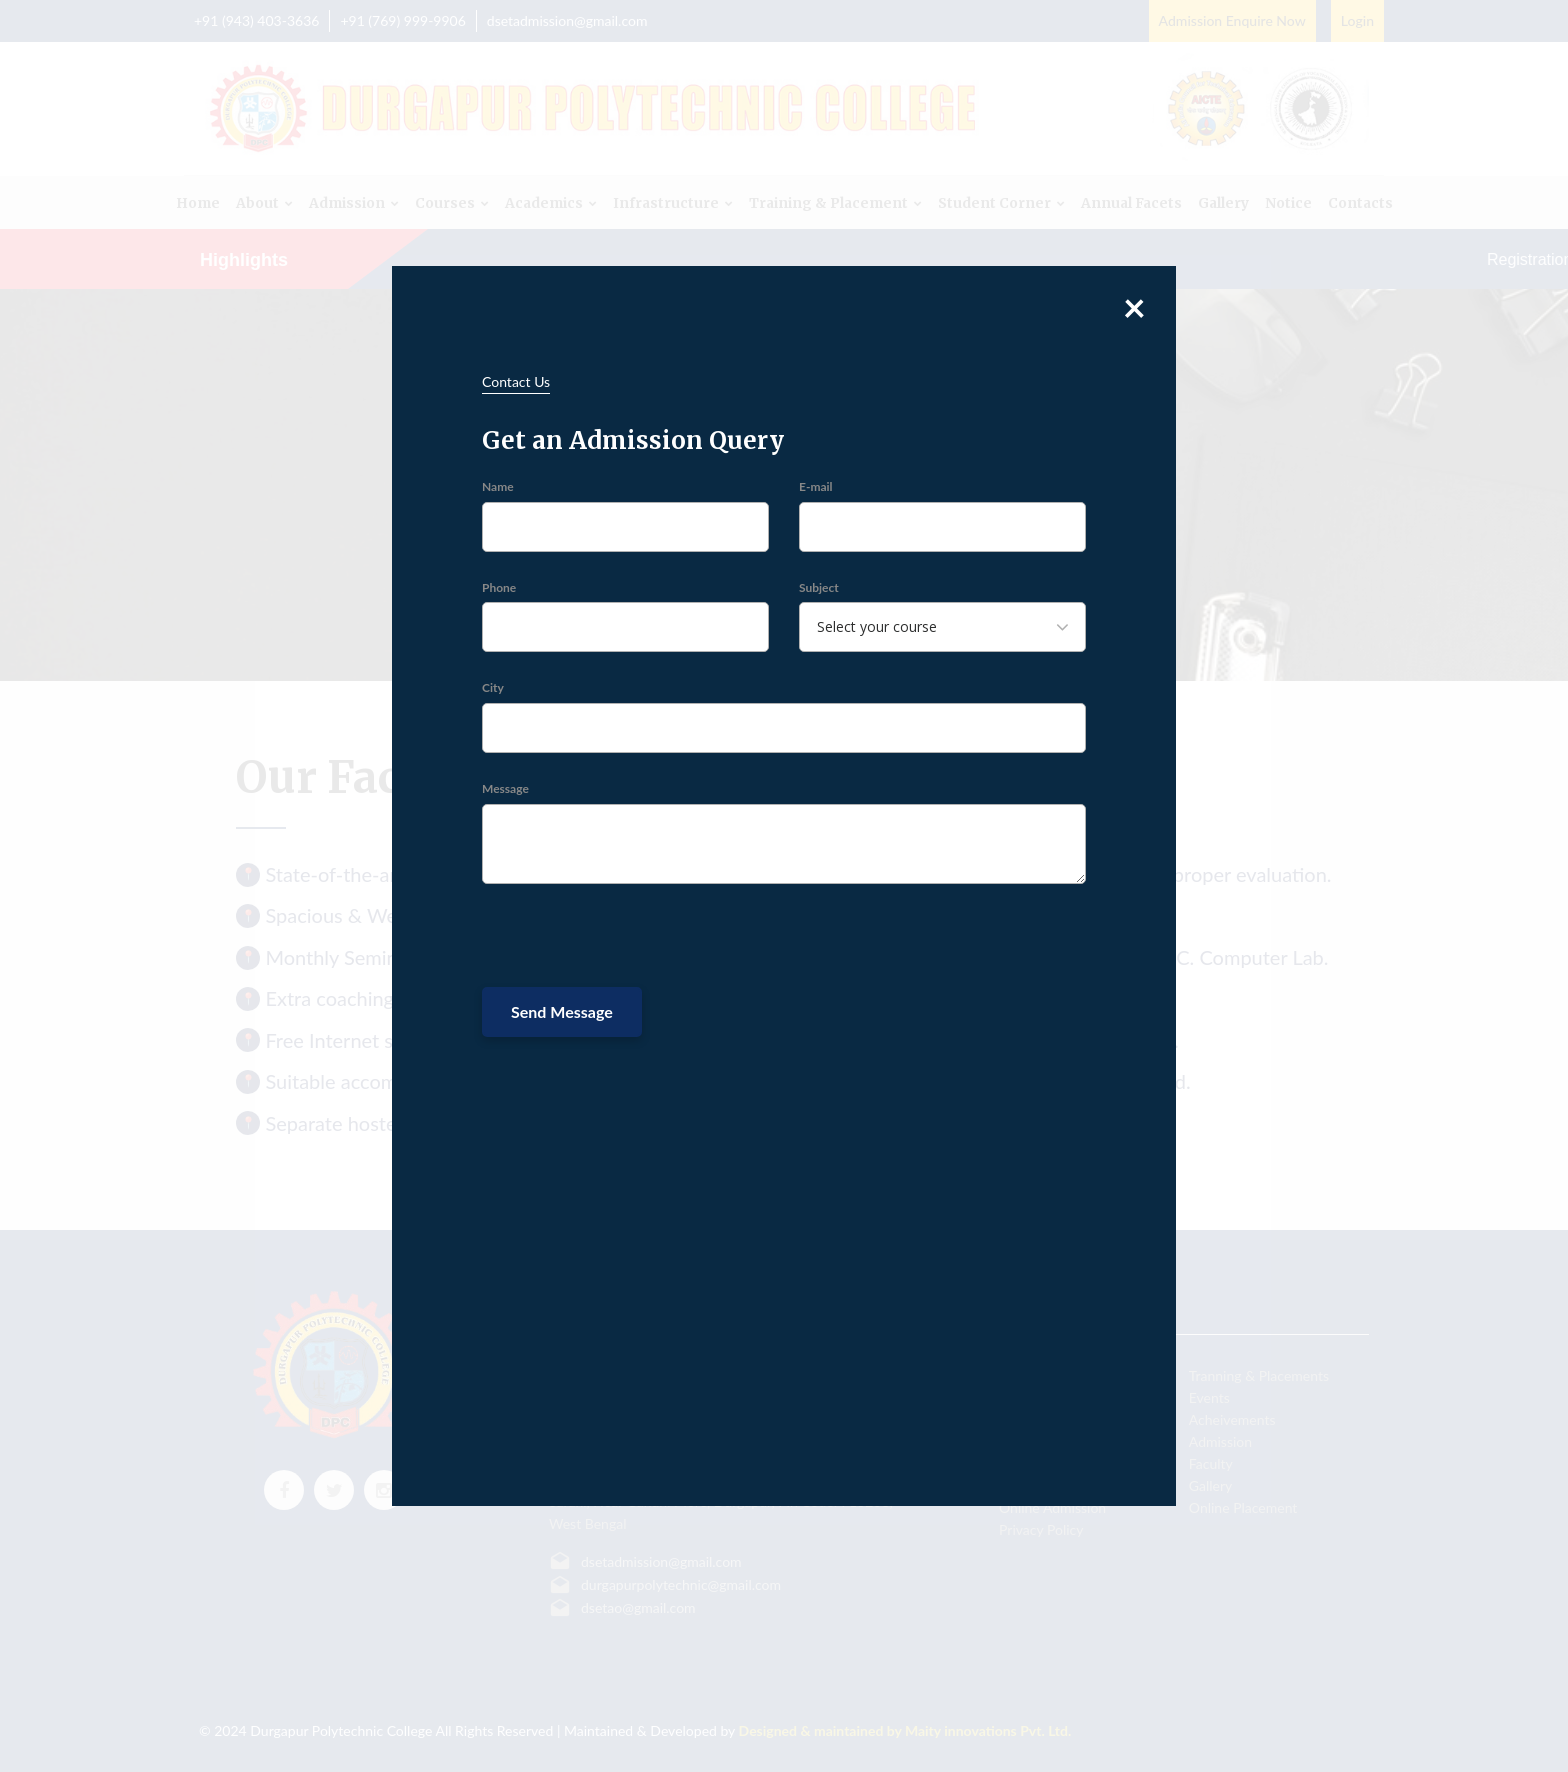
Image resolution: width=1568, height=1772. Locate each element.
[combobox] (942, 627)
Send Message (562, 1011)
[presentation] (634, 938)
